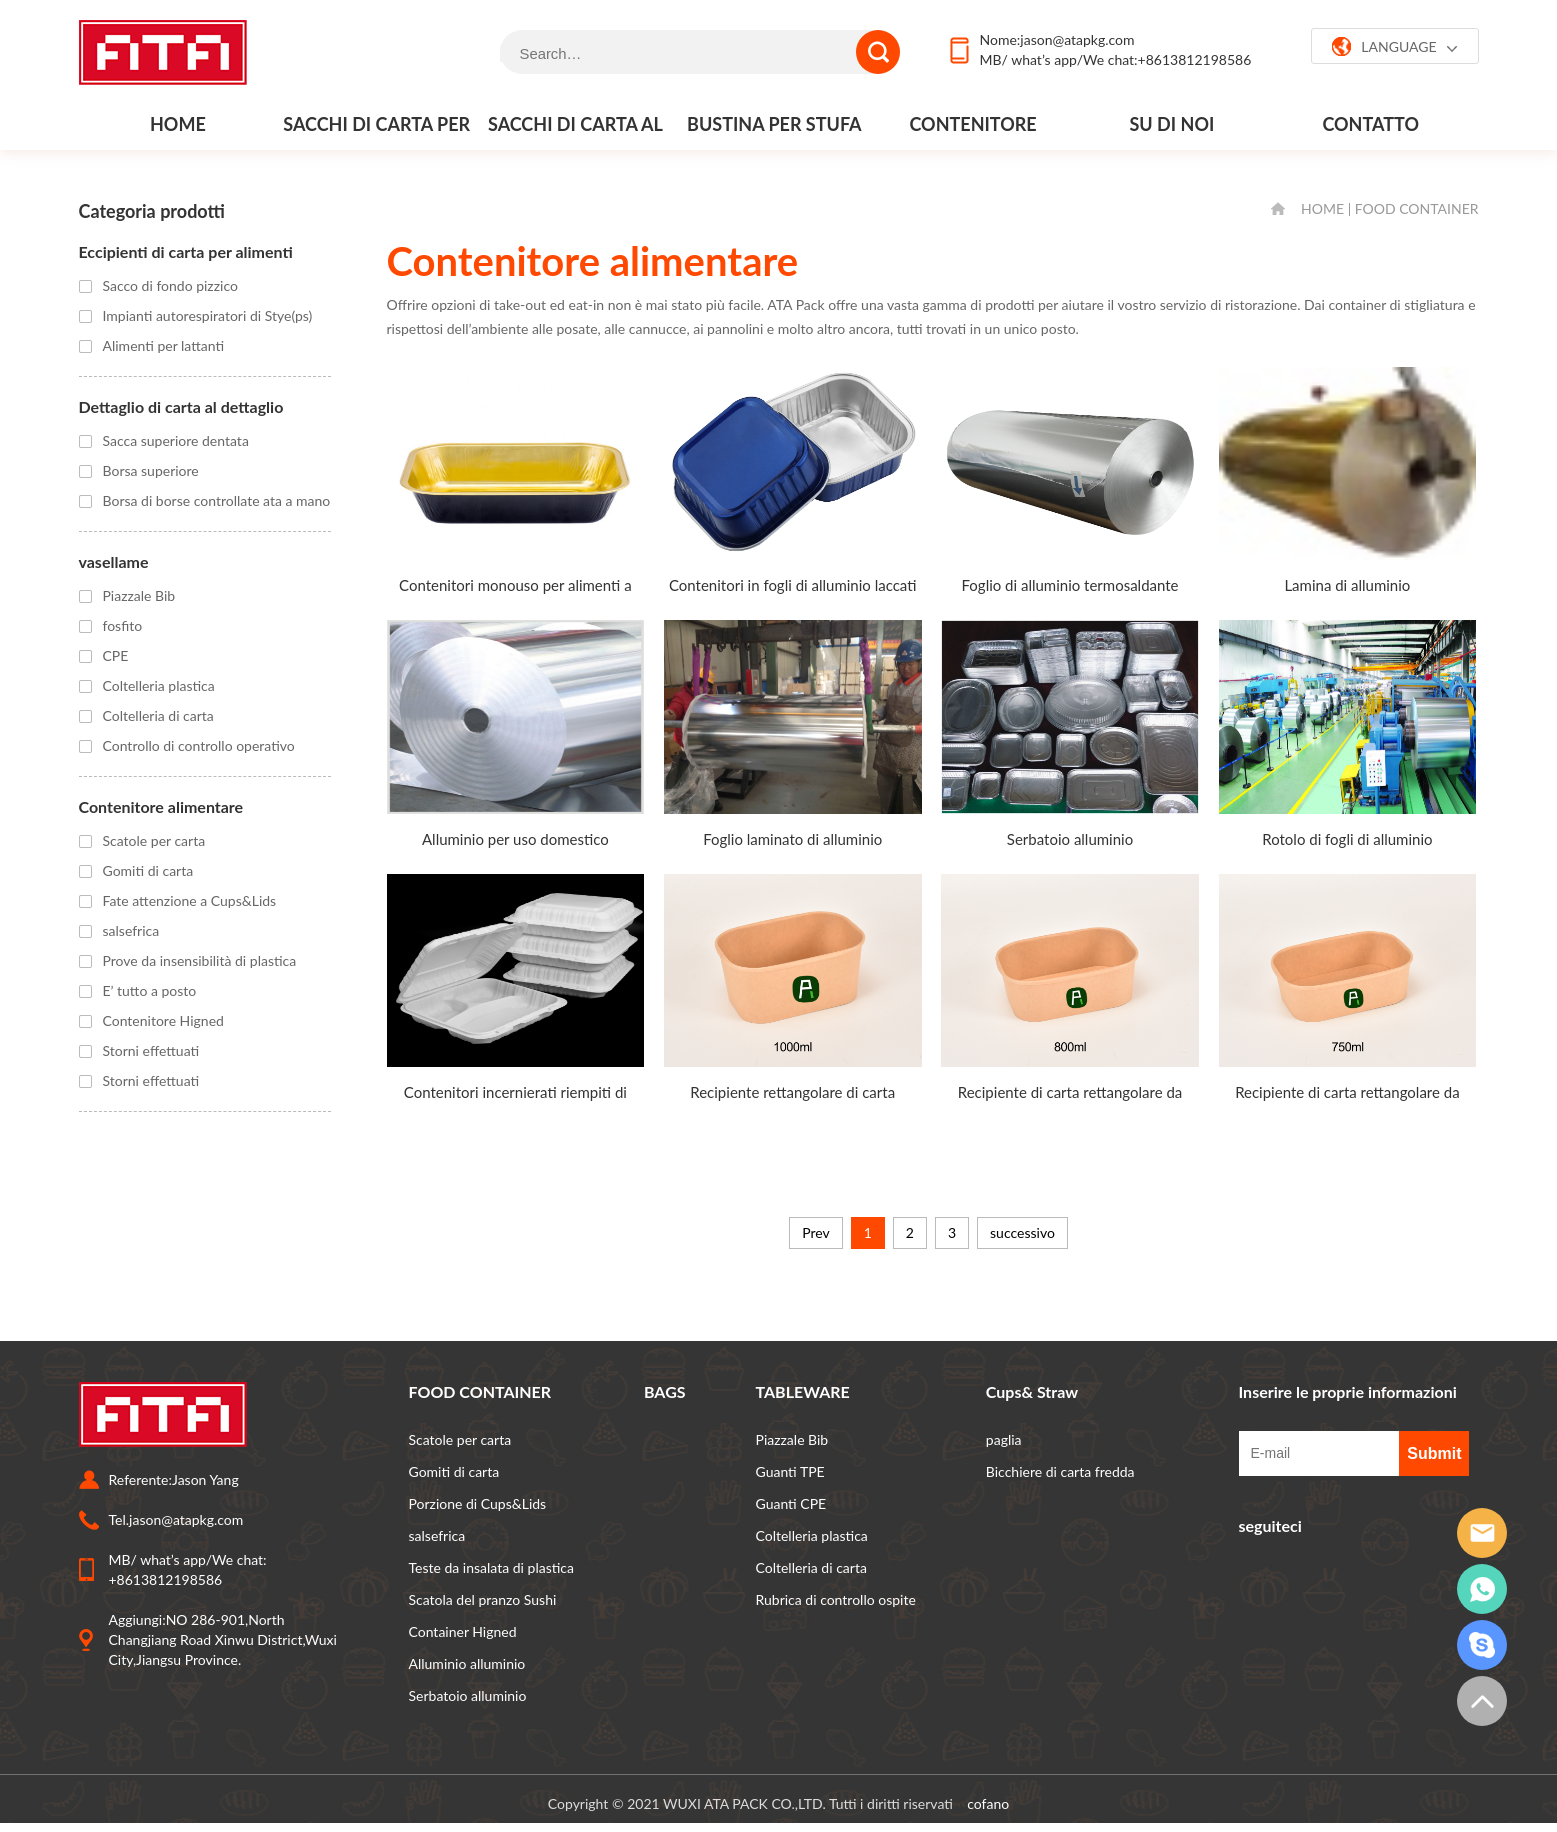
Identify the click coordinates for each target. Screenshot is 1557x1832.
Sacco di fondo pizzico (170, 285)
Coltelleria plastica (159, 685)
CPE (116, 655)
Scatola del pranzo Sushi (483, 1599)
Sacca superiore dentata (176, 440)
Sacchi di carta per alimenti (376, 131)
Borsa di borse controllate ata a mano (217, 500)
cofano (988, 1803)
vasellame (114, 561)
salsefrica (131, 930)
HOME (1322, 208)
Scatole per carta (154, 840)
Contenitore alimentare (972, 131)
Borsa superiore (151, 470)
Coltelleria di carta (158, 715)
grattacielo (1482, 1645)
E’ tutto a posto (150, 990)
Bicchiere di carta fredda (1060, 1471)
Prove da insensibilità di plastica (200, 960)
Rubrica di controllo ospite (836, 1599)
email (1482, 1533)
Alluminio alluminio (467, 1663)
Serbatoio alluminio (468, 1695)
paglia (1004, 1439)
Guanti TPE (790, 1471)
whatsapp (1482, 1589)
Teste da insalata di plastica (492, 1567)
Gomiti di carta (148, 870)
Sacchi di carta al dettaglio (575, 131)
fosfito (123, 625)
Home (178, 124)
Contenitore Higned (163, 1020)
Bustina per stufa (774, 124)
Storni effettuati (151, 1050)
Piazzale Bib (139, 595)
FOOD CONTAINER (1417, 208)
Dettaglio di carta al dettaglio (181, 406)
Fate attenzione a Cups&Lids (190, 900)
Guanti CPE (791, 1503)
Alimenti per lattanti (164, 345)
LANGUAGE (1394, 47)
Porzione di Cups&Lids (478, 1503)
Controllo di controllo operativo (199, 745)
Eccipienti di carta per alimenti (186, 251)
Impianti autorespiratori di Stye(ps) (208, 315)
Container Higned (463, 1631)
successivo (1022, 1232)
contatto (1370, 124)
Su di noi (1172, 124)
